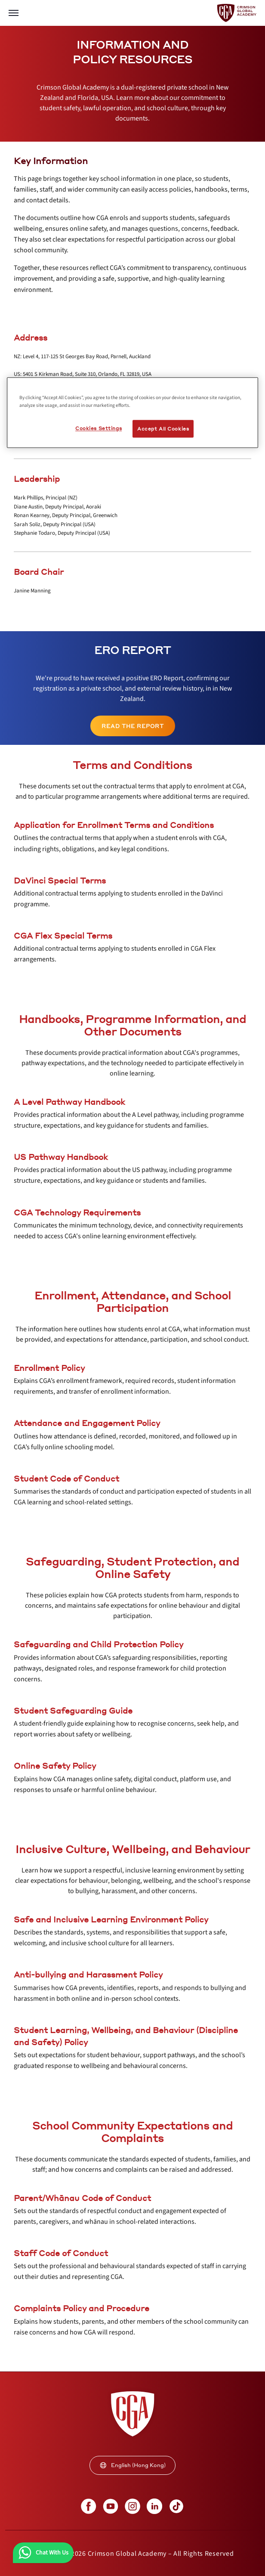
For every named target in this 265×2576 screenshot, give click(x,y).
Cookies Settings (98, 428)
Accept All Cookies (163, 428)
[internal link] (132, 726)
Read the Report (133, 726)
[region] (132, 413)
